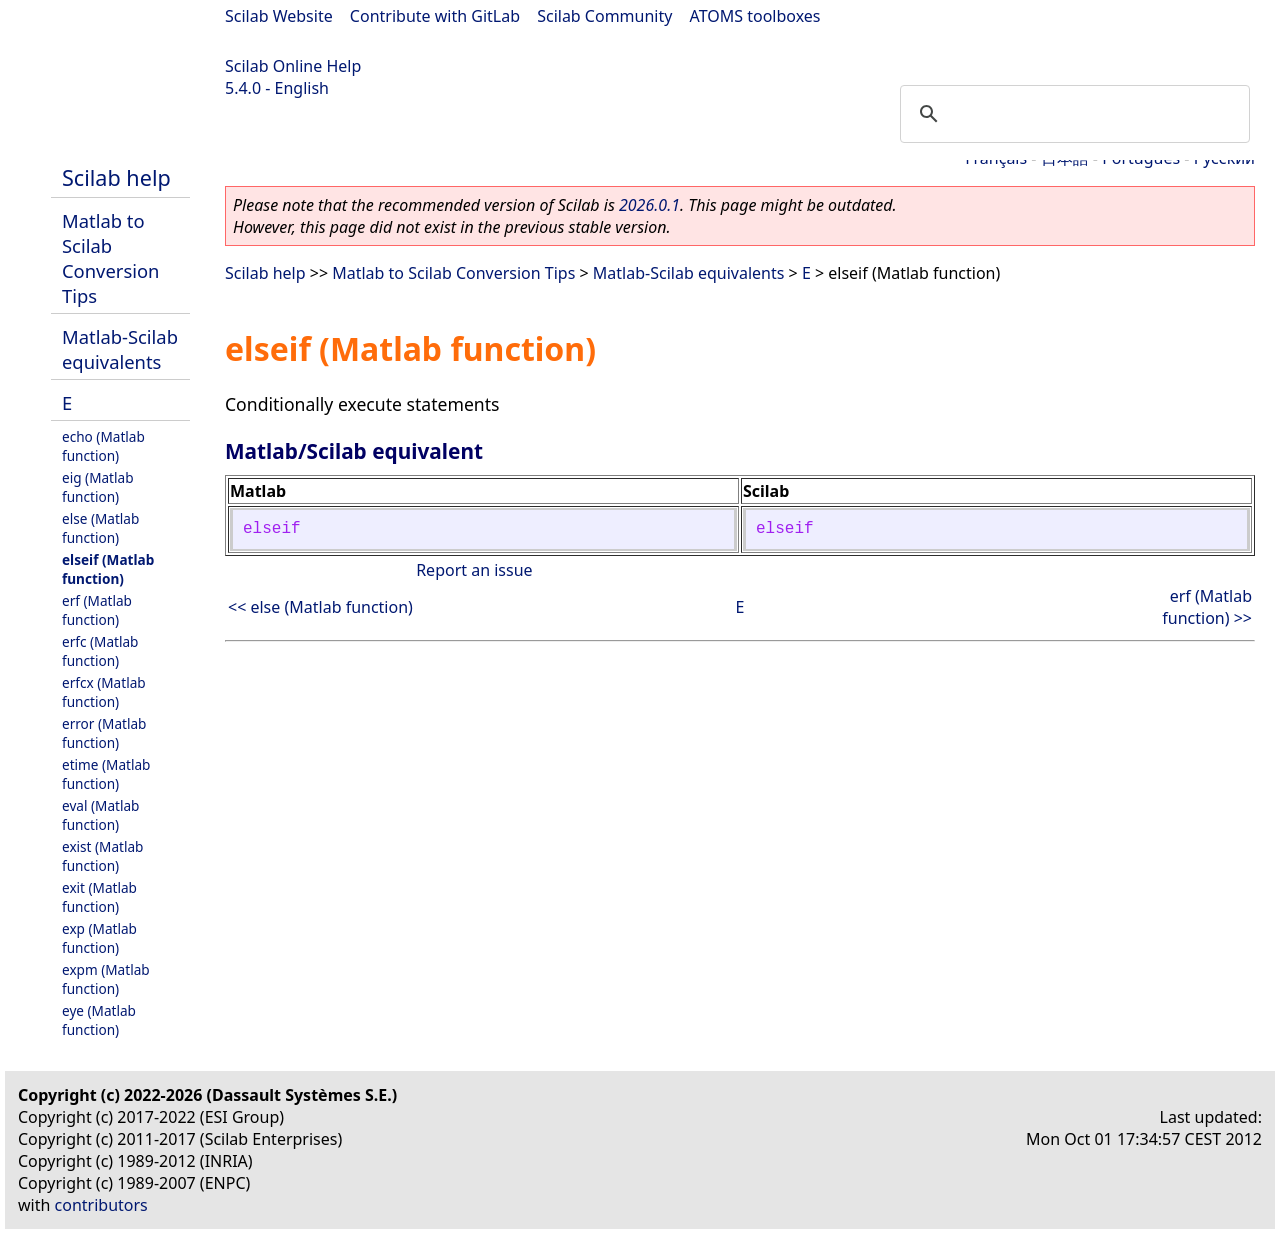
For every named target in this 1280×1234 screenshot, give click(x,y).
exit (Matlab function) (99, 897)
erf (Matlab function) (97, 610)
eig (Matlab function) (98, 487)
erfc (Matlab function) (100, 651)
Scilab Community (604, 16)
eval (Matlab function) (100, 815)
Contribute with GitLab (435, 16)
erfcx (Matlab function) (104, 692)
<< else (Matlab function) (320, 607)
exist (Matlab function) (102, 856)
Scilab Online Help (293, 66)
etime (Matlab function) (106, 774)
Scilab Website (279, 16)
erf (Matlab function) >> (1207, 607)
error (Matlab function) (104, 733)
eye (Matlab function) (99, 1020)
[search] (1072, 114)
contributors (101, 1205)
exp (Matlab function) (99, 938)
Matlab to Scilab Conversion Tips (110, 258)
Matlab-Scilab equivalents (120, 349)
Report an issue (474, 570)
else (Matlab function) (100, 528)
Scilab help (116, 177)
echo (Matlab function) (103, 446)
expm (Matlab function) (106, 979)
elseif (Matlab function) (108, 569)
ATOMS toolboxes (755, 16)
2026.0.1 (649, 205)
